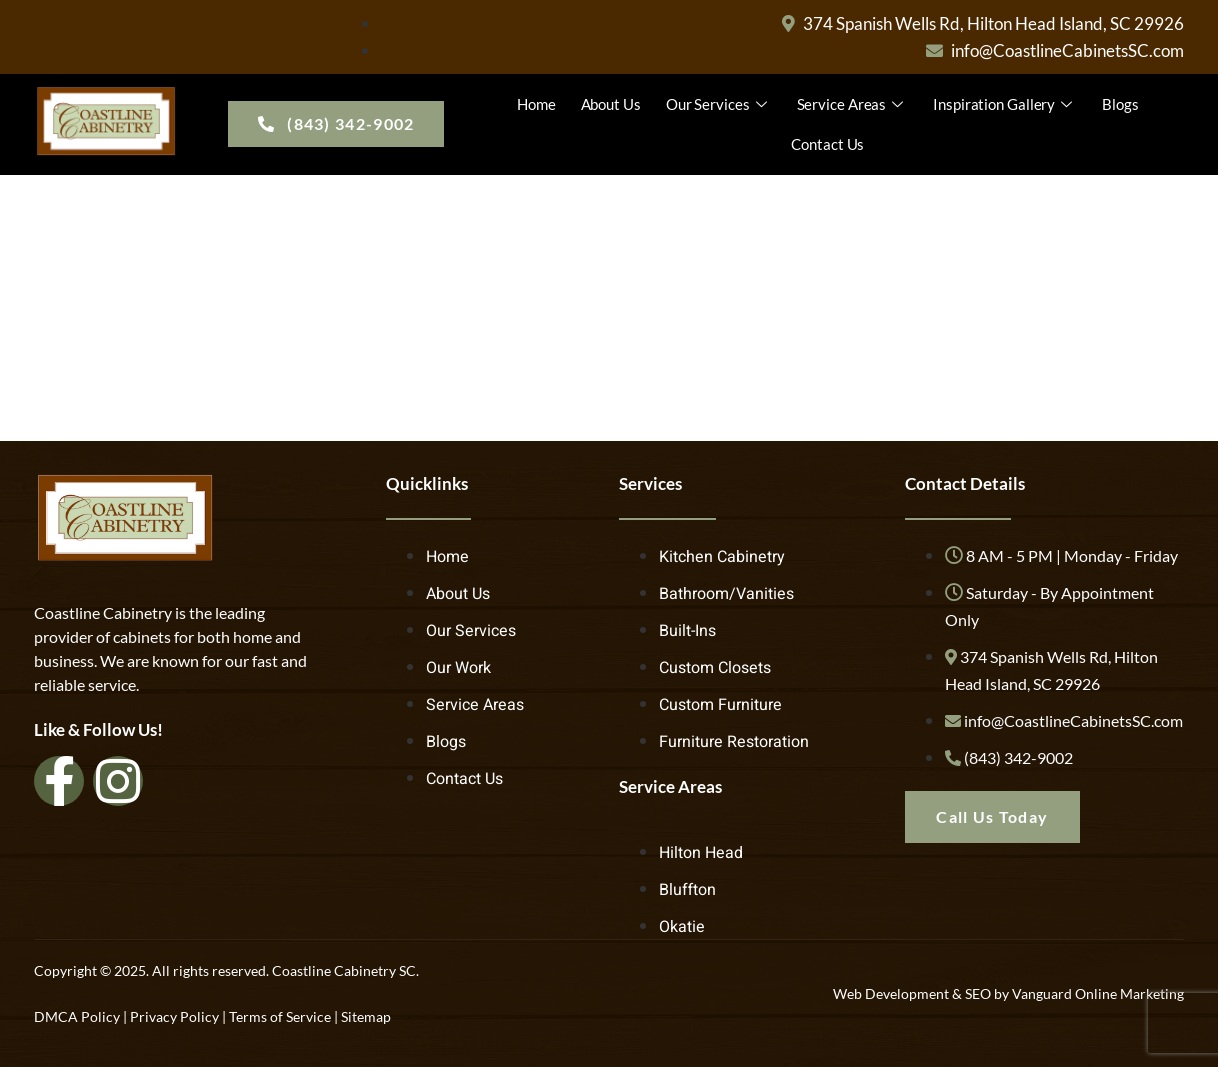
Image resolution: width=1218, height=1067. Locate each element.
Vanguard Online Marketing (1098, 993)
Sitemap (366, 1016)
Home (536, 104)
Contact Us (827, 144)
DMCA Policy (77, 1016)
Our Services (719, 104)
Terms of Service (280, 1016)
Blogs (1120, 104)
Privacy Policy (174, 1016)
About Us (611, 104)
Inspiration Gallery (1005, 104)
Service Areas (853, 104)
